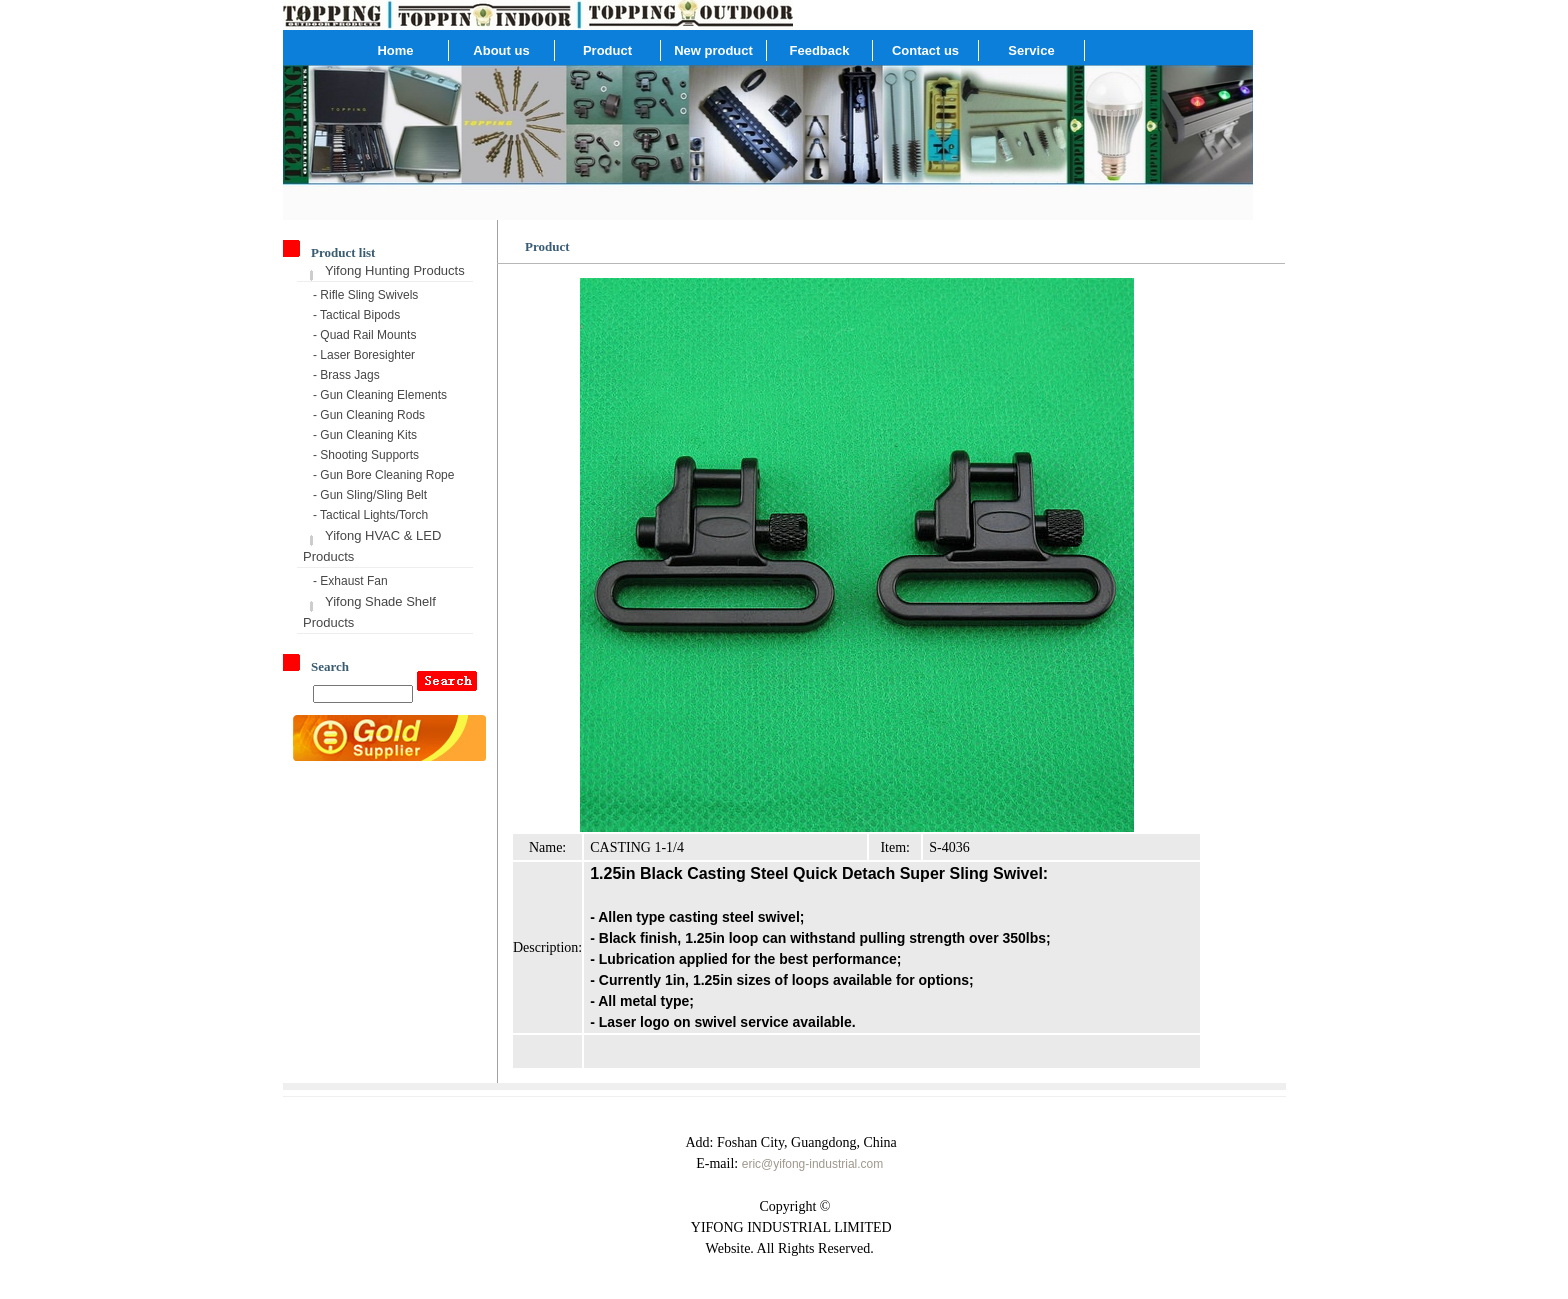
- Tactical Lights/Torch (370, 515)
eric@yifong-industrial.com (813, 1164)
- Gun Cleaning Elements (380, 395)
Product (607, 50)
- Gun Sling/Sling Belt (370, 495)
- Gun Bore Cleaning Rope (383, 475)
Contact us (925, 50)
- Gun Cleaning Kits (365, 435)
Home (395, 50)
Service (1031, 50)
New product (713, 50)
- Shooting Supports (366, 455)
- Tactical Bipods (356, 315)
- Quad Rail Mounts (364, 335)
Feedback (820, 50)
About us (501, 50)
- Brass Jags (346, 375)
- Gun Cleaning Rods (369, 415)
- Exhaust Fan (350, 581)
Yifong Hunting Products (395, 270)
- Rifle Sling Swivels (365, 295)
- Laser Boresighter (364, 355)
